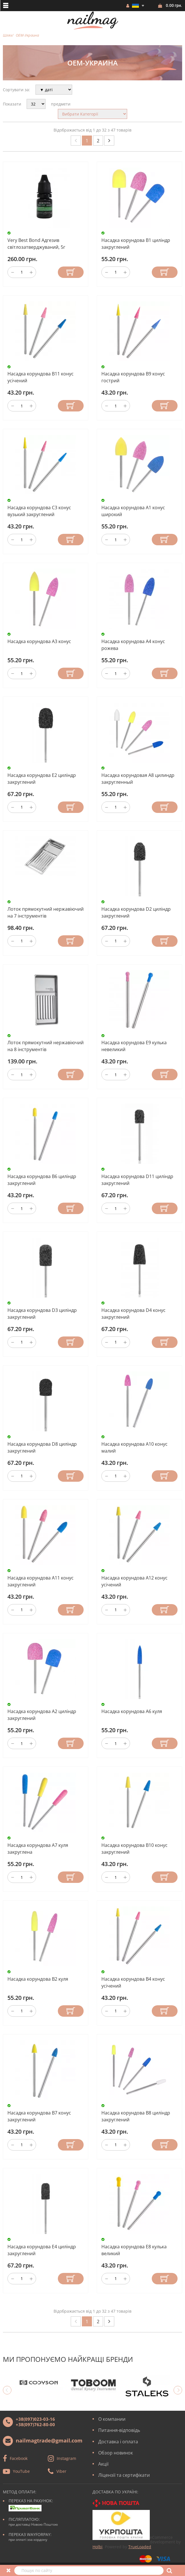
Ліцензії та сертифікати (124, 2475)
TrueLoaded (139, 2546)
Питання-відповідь (119, 2430)
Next (178, 2390)
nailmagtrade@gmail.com (49, 2440)
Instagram (66, 2458)
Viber (61, 2471)
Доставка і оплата (118, 2441)
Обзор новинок (115, 2453)
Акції (103, 2464)
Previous (7, 2390)
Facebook (18, 2458)
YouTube (21, 2471)
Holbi (97, 2546)
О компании (111, 2419)
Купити (71, 272)
